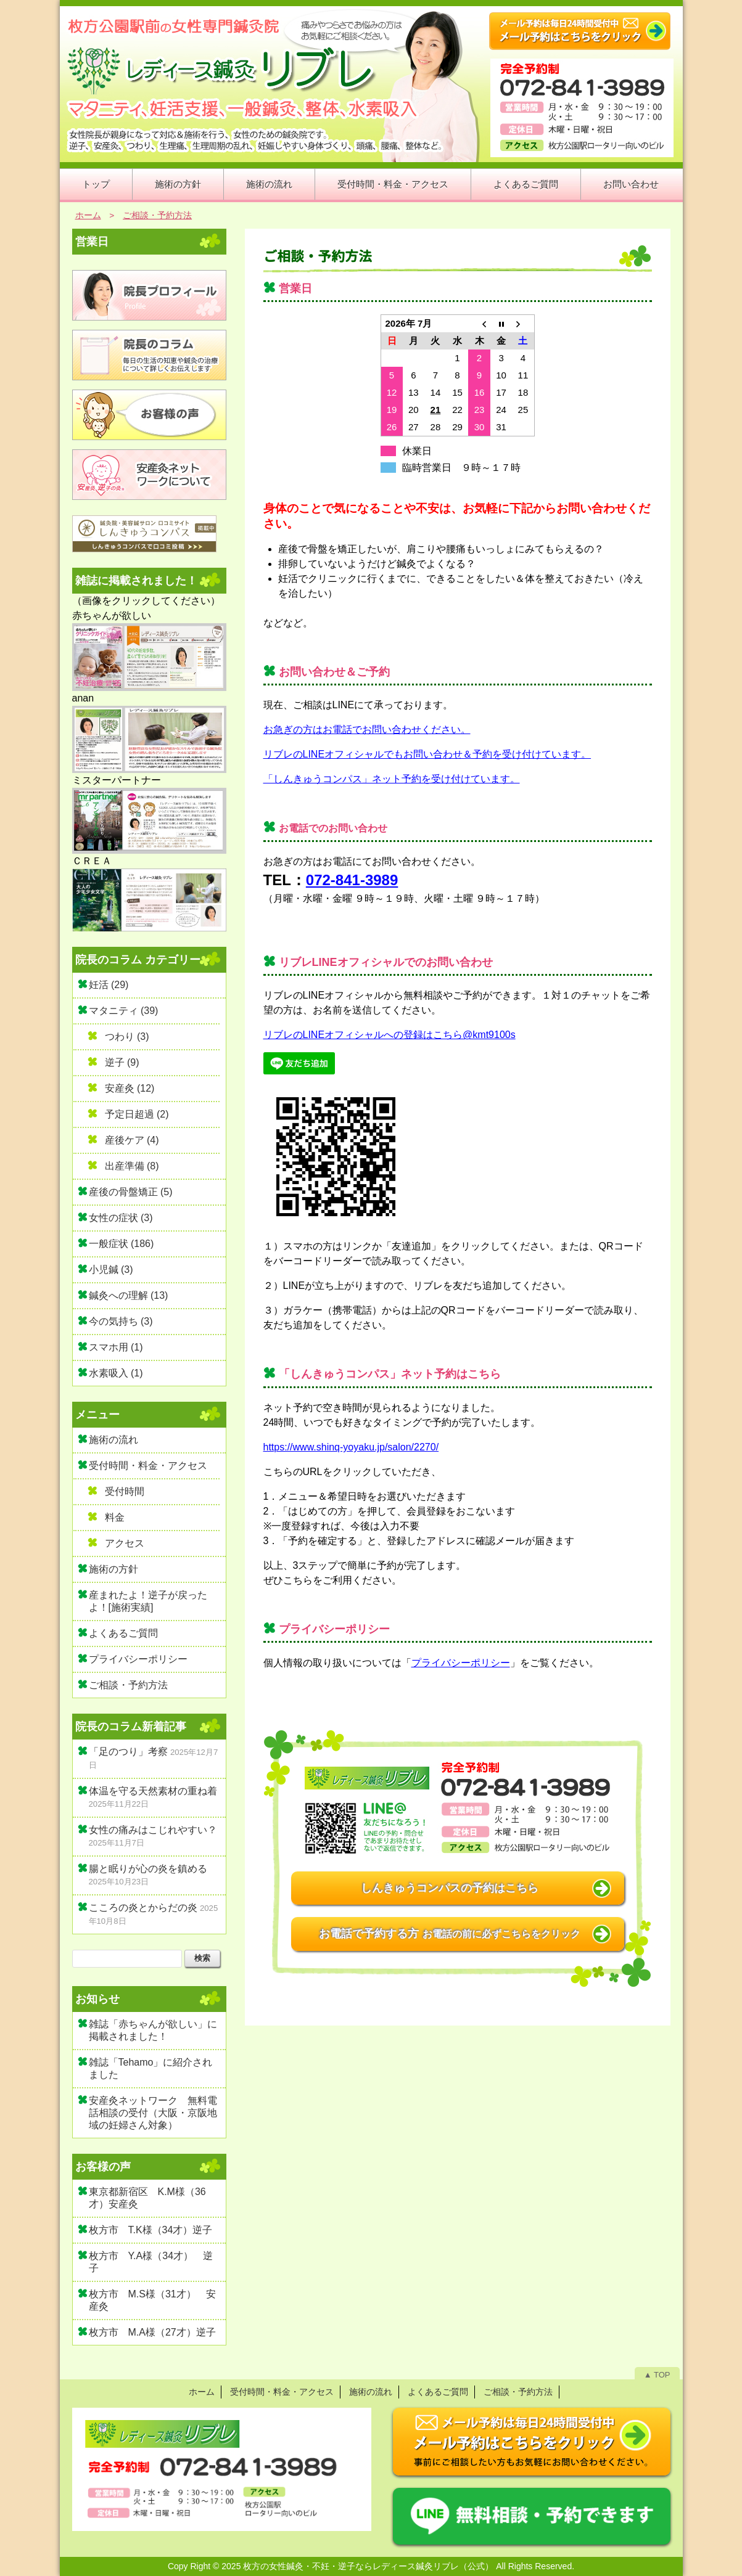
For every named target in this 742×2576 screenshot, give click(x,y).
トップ (96, 184)
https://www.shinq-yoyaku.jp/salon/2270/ (351, 1447)
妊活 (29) (109, 984)
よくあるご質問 (525, 184)
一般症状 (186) (121, 1243)
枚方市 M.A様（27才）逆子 (152, 2332)
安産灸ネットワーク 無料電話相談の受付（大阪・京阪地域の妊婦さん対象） (153, 2112)
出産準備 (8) (132, 1166)
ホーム (202, 2392)
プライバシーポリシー (460, 1663)
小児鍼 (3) (111, 1269)
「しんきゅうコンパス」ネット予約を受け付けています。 (391, 779)
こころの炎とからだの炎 (143, 1907)
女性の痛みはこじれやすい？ (153, 1830)
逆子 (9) (122, 1062)
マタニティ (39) (124, 1010)
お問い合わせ (631, 184)
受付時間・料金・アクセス (392, 184)
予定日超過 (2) (137, 1114)
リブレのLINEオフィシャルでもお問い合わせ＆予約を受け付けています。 (427, 754)
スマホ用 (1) (116, 1347)
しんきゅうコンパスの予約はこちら (449, 1888)
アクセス (124, 1543)
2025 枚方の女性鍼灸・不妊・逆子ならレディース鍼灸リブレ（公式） (357, 2566)
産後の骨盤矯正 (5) (131, 1192)
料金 (115, 1517)
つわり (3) (127, 1036)
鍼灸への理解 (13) (128, 1295)
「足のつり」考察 (128, 1751)
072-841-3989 (352, 880)
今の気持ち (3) (121, 1321)
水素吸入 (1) (116, 1373)
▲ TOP (657, 2374)
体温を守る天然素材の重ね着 (153, 1791)
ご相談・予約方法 (317, 256)
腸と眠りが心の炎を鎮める (148, 1868)
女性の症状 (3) (121, 1217)
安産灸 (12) (130, 1088)
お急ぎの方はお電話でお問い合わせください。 (367, 729)
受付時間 (124, 1491)
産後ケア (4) (132, 1140)
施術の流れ (269, 184)
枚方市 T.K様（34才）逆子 (151, 2230)
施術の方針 (178, 184)
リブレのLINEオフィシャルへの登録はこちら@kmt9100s (389, 1034)
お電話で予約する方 (449, 1934)
